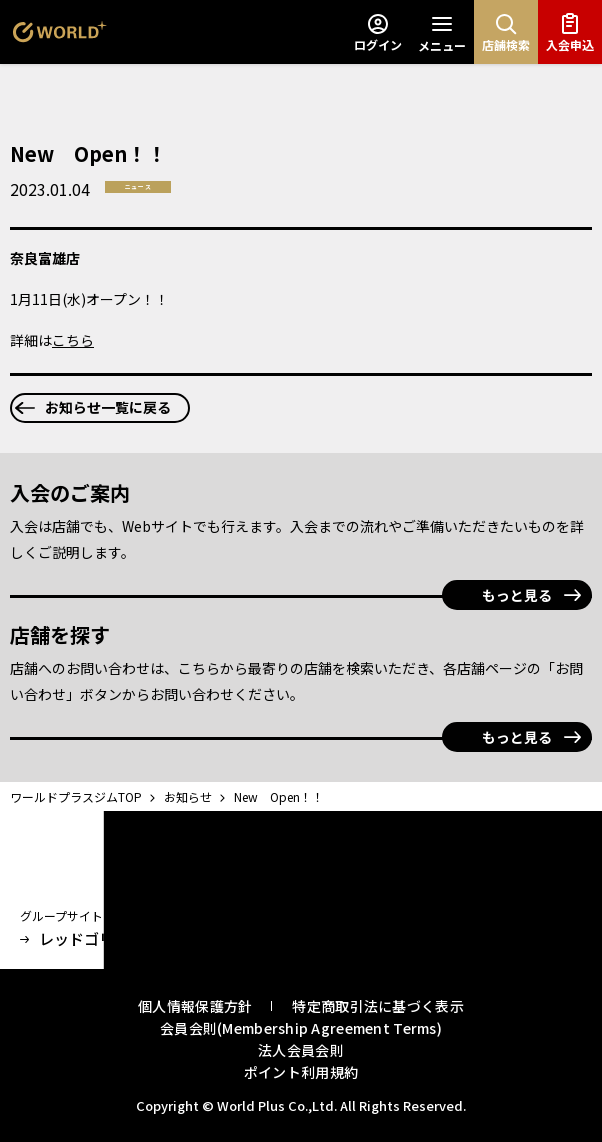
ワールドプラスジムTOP (77, 796)
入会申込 (570, 32)
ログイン (378, 32)
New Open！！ (279, 796)
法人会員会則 (301, 1050)
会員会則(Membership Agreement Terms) (301, 1028)
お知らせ (189, 796)
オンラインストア (253, 939)
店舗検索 (506, 32)
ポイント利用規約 (301, 1072)
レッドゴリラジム (89, 939)
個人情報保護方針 (195, 1006)
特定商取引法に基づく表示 (377, 1006)
